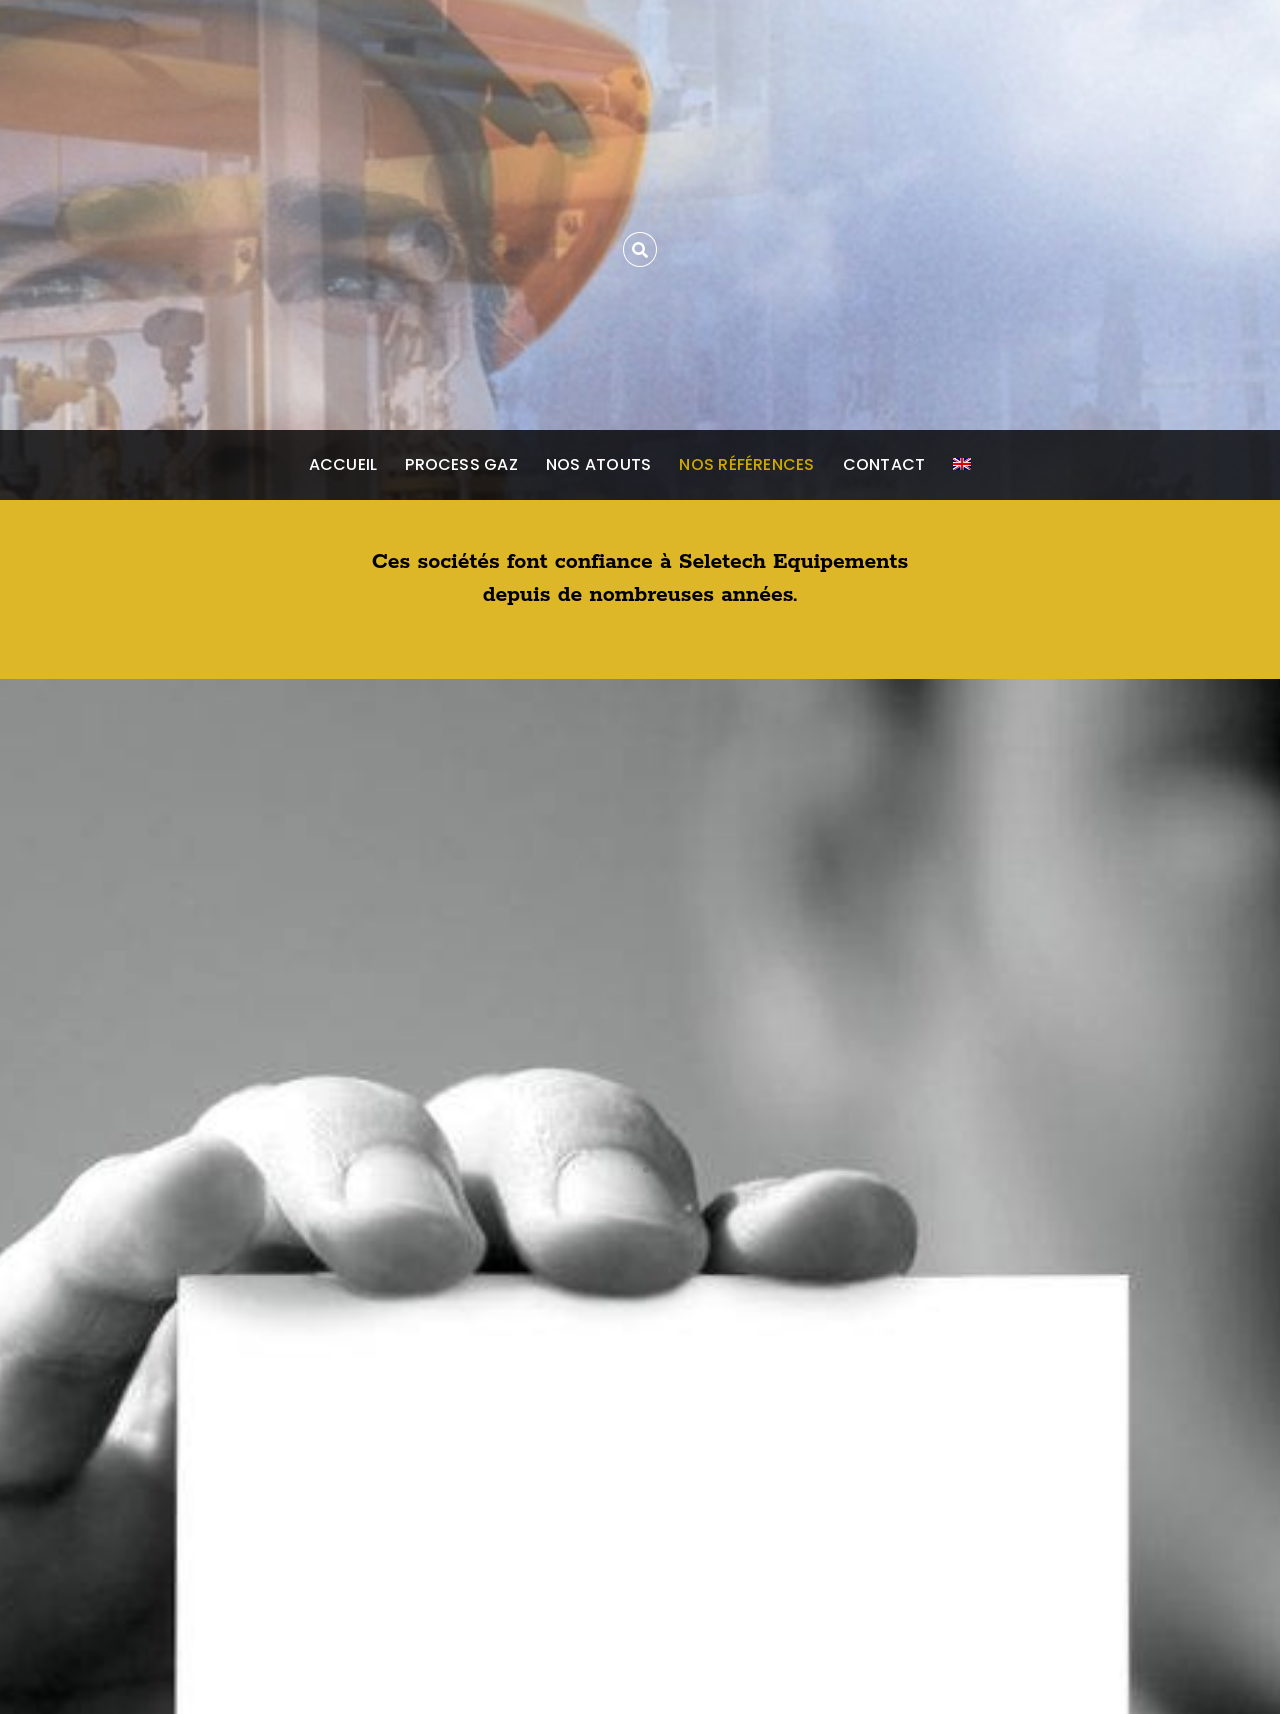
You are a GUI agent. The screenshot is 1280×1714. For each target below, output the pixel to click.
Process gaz (461, 464)
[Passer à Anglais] (962, 465)
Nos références (746, 464)
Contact (884, 464)
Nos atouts (598, 464)
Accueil (343, 464)
